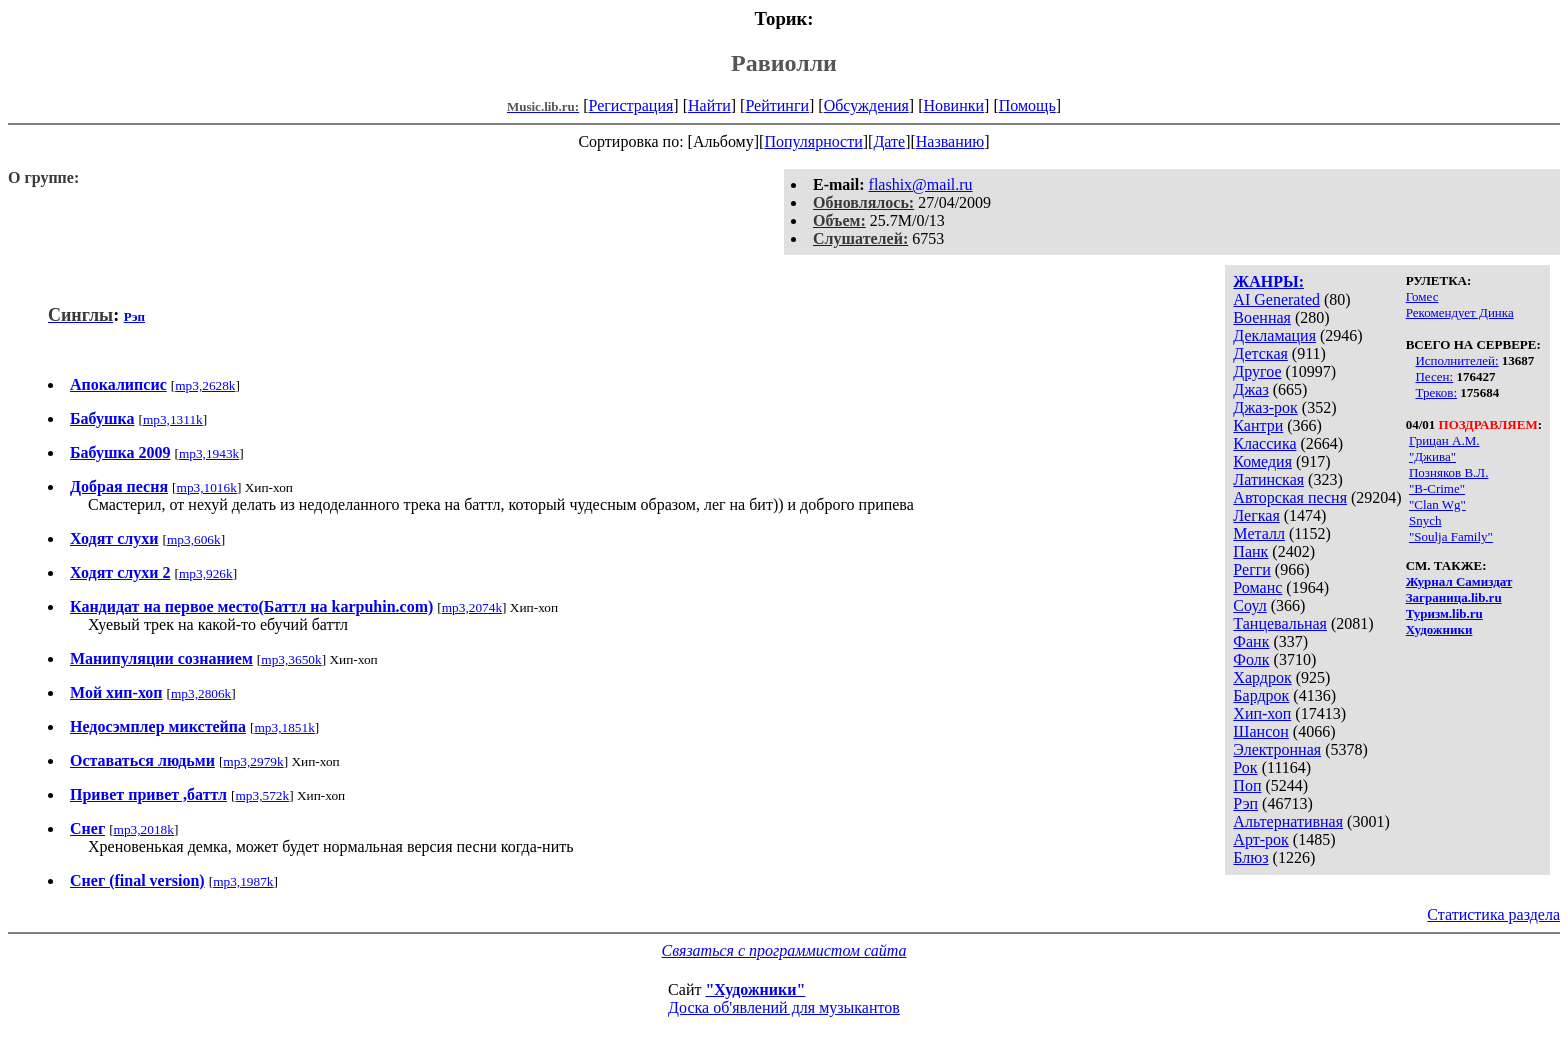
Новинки (953, 105)
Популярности (813, 141)
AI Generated (1276, 299)
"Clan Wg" (1437, 504)
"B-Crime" (1437, 488)
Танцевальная (1280, 623)
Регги (1251, 569)
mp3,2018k (144, 829)
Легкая (1256, 515)
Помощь (1027, 105)
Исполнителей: (1456, 360)
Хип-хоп (1262, 713)
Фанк (1251, 641)
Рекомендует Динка (1460, 312)
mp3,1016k (207, 487)
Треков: (1436, 392)
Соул (1249, 605)
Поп (1247, 785)
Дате (889, 141)
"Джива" (1432, 456)
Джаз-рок (1265, 407)
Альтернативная (1288, 821)
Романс (1257, 587)
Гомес (1422, 296)
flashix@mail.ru (921, 184)
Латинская (1268, 479)
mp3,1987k (243, 881)
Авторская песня (1290, 497)
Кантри (1258, 425)
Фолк (1251, 659)
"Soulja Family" (1451, 536)
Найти (709, 105)
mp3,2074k (472, 607)
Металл (1259, 533)
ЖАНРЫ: (1268, 281)
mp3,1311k (173, 419)
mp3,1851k (284, 727)
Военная (1262, 317)
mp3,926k (206, 573)
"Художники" (755, 989)
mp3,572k (262, 795)
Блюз (1250, 857)
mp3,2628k (205, 385)
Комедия (1262, 461)
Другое (1257, 371)
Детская (1260, 353)
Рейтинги (777, 105)
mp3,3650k (291, 659)
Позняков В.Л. (1449, 472)
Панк (1250, 551)
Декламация (1274, 335)
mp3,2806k (201, 693)
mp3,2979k (253, 761)
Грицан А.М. (1444, 440)
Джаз (1250, 389)
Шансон (1260, 731)
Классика (1264, 443)
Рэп (1245, 803)
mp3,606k (194, 539)
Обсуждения (866, 105)
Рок (1245, 767)
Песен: (1434, 376)
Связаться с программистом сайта (784, 950)
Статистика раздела (1493, 914)
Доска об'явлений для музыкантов (784, 1007)
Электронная (1277, 749)
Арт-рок (1260, 839)
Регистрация (631, 105)
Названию (950, 141)
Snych (1425, 520)
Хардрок (1262, 677)
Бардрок (1261, 695)
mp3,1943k (209, 453)
